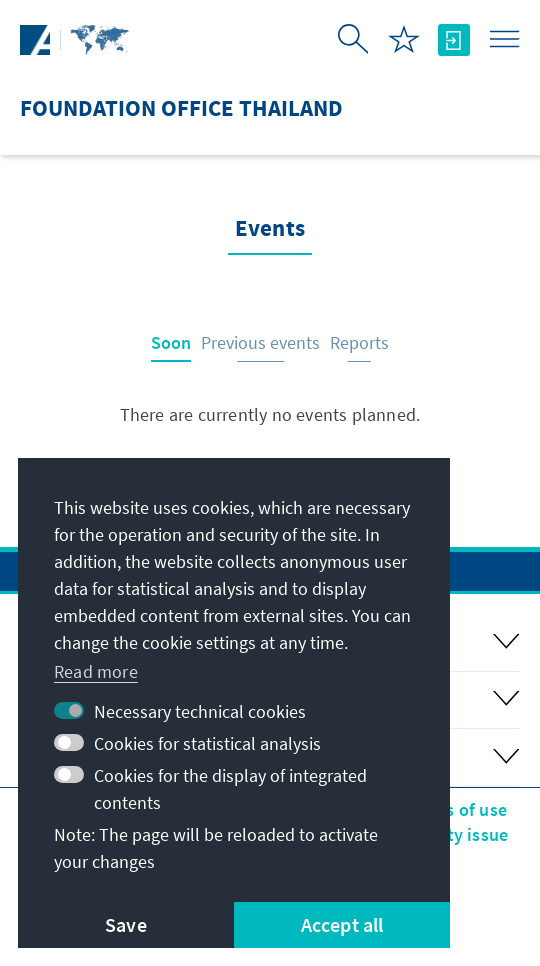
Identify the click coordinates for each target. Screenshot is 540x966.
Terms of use (456, 809)
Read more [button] (96, 671)
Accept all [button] (342, 924)
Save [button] (126, 924)
